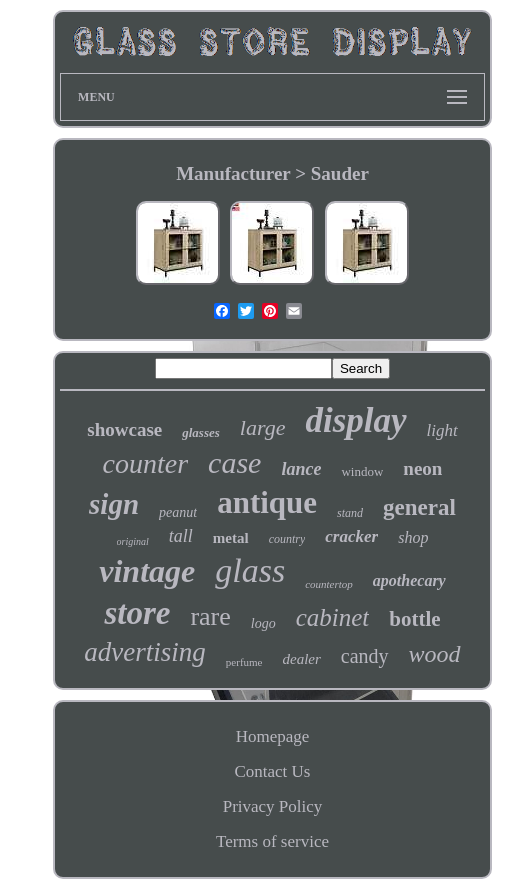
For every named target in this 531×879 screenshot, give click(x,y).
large (263, 427)
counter (146, 463)
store (137, 613)
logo (263, 623)
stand (350, 513)
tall (181, 536)
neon (422, 468)
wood (435, 654)
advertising (145, 652)
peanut (178, 512)
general (419, 507)
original (133, 541)
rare (210, 616)
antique (267, 502)
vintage (147, 571)
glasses (201, 432)
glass (250, 570)
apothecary (409, 580)
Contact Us (272, 771)
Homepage (273, 736)
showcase (124, 429)
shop (413, 537)
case (234, 462)
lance (301, 469)
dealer (302, 659)
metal (231, 538)
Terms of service (272, 841)
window (362, 471)
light (442, 430)
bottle (414, 619)
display (355, 420)
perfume (244, 662)
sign (114, 504)
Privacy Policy (273, 806)
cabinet (333, 617)
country (287, 539)
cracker (351, 536)
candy (365, 656)
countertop (329, 584)
